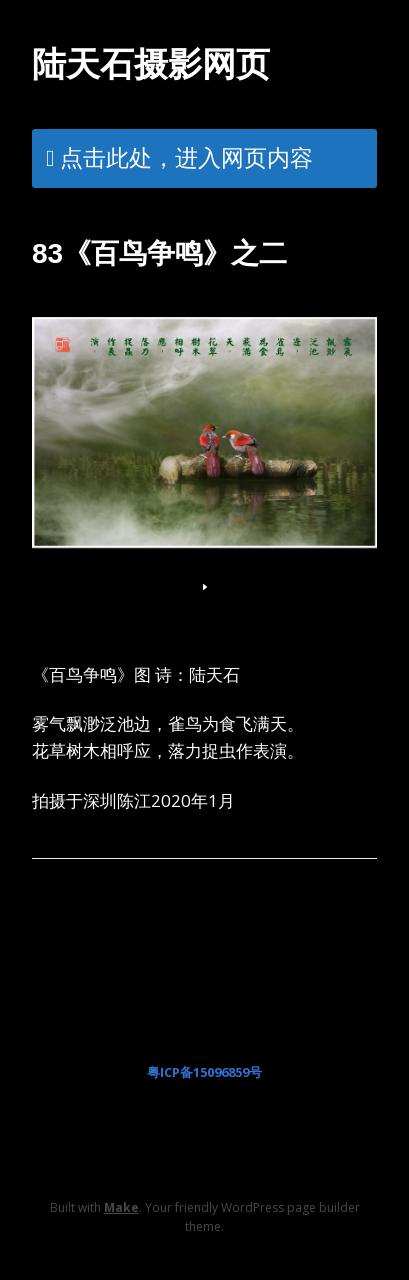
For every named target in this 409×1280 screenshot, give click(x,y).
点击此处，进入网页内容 (186, 157)
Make (121, 1207)
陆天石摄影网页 (151, 64)
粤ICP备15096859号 (204, 1072)
